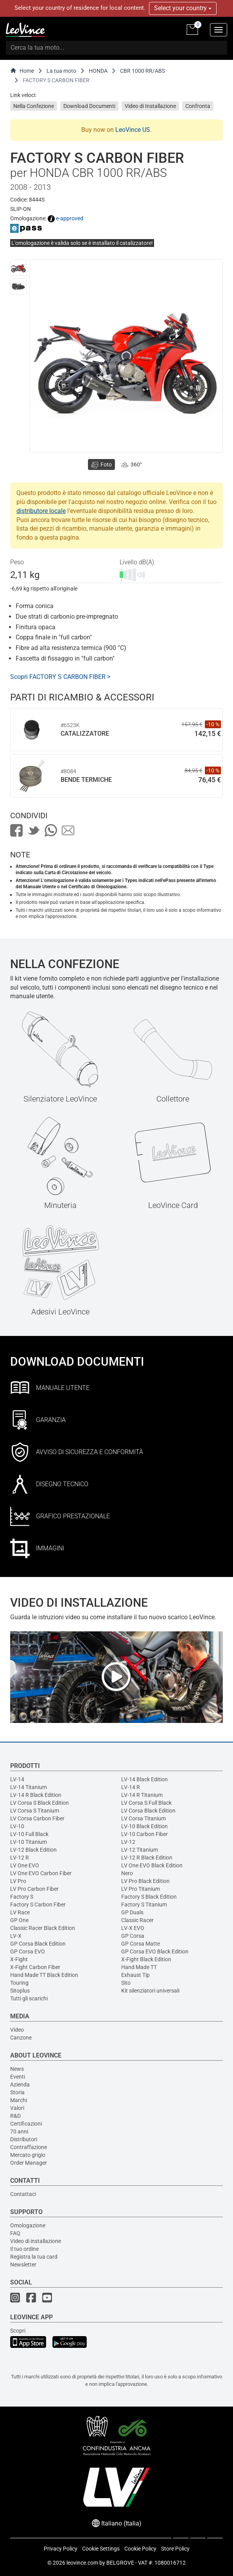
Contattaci (23, 2194)
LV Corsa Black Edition (148, 1810)
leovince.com (82, 2563)
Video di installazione (35, 2241)
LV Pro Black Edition (145, 1881)
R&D (15, 2116)
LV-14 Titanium (28, 1787)
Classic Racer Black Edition (42, 1928)
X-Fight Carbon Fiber (35, 1967)
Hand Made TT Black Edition (44, 1975)
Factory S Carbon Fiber (38, 1904)
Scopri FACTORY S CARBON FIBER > (60, 676)
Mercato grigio (27, 2155)
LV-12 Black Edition (33, 1850)
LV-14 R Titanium (142, 1795)
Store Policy (175, 2548)
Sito (126, 1983)
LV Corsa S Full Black (146, 1803)
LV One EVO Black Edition (152, 1865)
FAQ (15, 2233)
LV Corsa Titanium (143, 1818)
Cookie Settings (101, 2548)
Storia (17, 2092)
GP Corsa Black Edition (38, 1944)
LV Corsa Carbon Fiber (37, 1818)
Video (17, 2030)
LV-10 (17, 1826)
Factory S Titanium (144, 1904)
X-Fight (19, 1959)
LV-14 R (130, 1787)
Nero (127, 1873)
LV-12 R (19, 1857)
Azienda (20, 2084)
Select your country (182, 8)
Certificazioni (26, 2124)
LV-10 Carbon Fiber (144, 1834)
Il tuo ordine (24, 2249)
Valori (17, 2108)
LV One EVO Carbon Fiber (41, 1873)
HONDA (98, 71)
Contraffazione (28, 2147)
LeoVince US (132, 129)
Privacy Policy (60, 2548)
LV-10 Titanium (28, 1842)
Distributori (23, 2139)
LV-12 (128, 1842)
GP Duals (132, 1912)
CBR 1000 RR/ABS (142, 71)
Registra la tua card (33, 2257)
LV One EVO (24, 1865)
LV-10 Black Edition (144, 1826)
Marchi (18, 2100)
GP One (19, 1920)
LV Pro (18, 1881)
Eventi (17, 2077)
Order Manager (28, 2163)
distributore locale (41, 511)
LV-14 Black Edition (144, 1779)
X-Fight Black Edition (146, 1959)
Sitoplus (20, 1990)
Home (22, 70)
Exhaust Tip (135, 1975)
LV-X (16, 1936)
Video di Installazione (150, 106)
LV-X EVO (132, 1928)
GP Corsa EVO (27, 1951)
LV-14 (17, 1779)
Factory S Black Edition (149, 1897)
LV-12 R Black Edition (146, 1857)
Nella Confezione (33, 106)
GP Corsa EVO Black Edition (154, 1951)
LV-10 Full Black (29, 1834)
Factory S (21, 1897)
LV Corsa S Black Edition (39, 1803)
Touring (19, 1983)
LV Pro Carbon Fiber (34, 1889)
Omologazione (27, 2225)
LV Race (20, 1912)
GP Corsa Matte (140, 1944)
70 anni (19, 2131)
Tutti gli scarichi (29, 1998)
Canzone (21, 2037)
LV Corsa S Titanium (34, 1810)
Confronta (197, 106)
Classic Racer (137, 1920)
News (17, 2069)
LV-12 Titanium (139, 1850)
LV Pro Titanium (140, 1889)
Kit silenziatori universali (150, 1990)
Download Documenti (89, 106)
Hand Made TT (139, 1967)
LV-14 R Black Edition (35, 1795)
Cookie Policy (140, 2548)
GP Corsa (132, 1936)
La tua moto (61, 71)
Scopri (17, 2331)
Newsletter (23, 2264)
